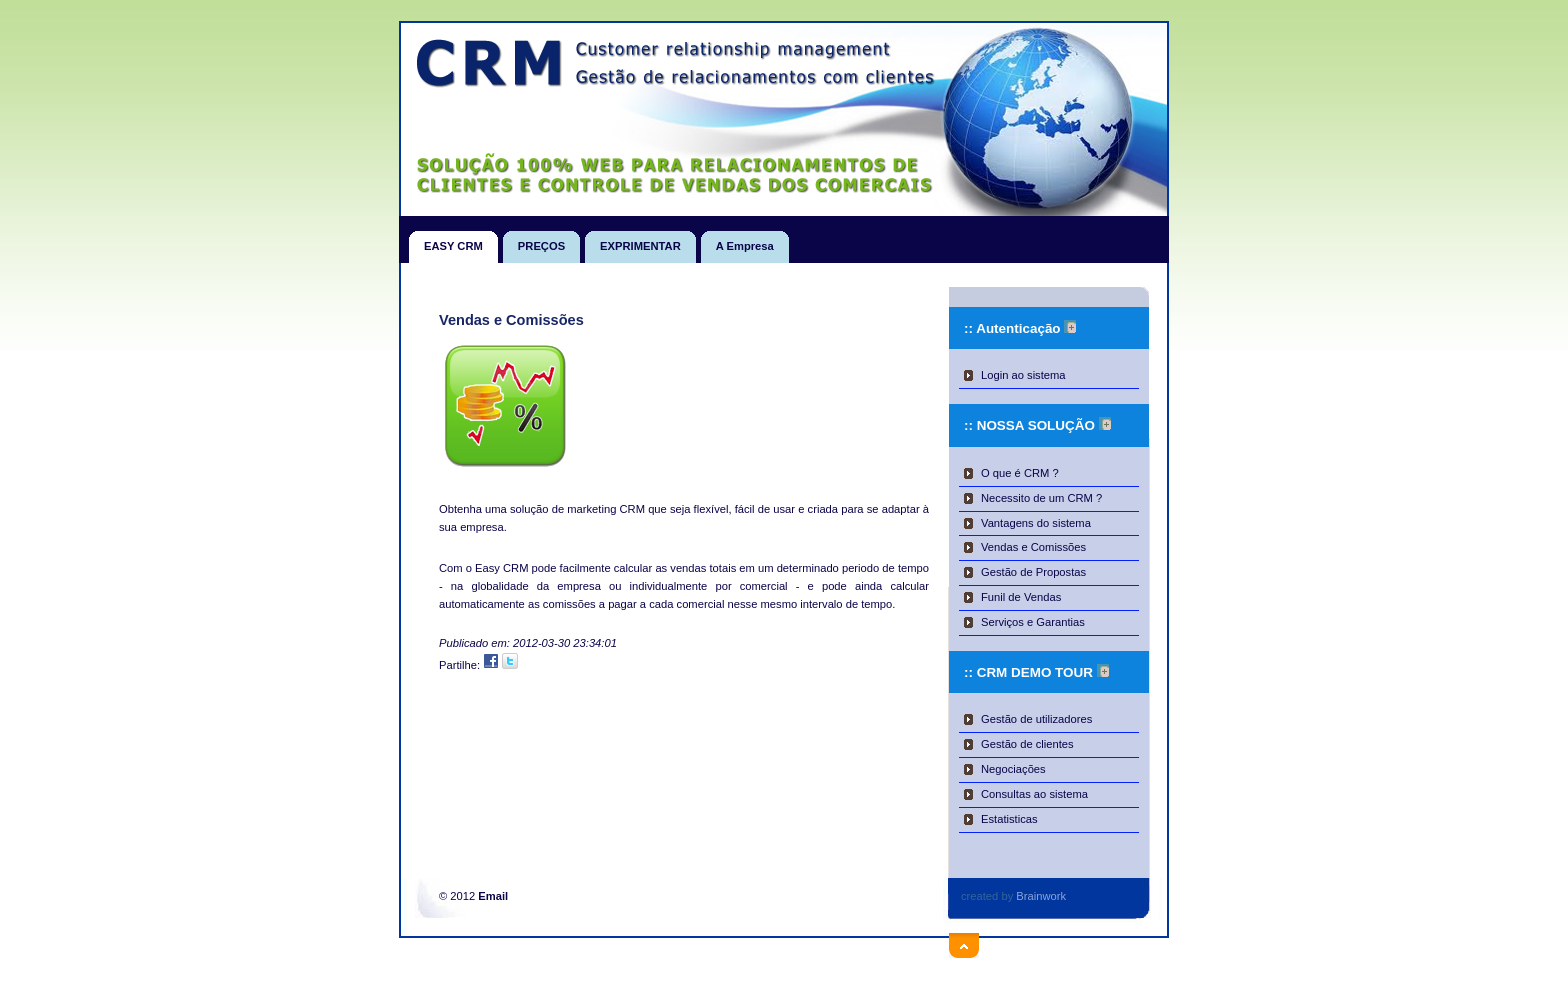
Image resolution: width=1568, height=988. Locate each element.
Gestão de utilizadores (1036, 719)
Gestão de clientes (1027, 744)
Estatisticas (1009, 819)
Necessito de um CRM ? (1041, 498)
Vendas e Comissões (1033, 547)
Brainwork (1041, 896)
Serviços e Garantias (1033, 622)
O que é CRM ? (1020, 473)
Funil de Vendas (1021, 597)
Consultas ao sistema (1034, 794)
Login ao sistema (1023, 375)
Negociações (1013, 769)
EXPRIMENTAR (640, 241)
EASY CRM (453, 241)
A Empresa (745, 241)
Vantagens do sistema (1036, 523)
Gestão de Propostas (1033, 572)
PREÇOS (541, 241)
